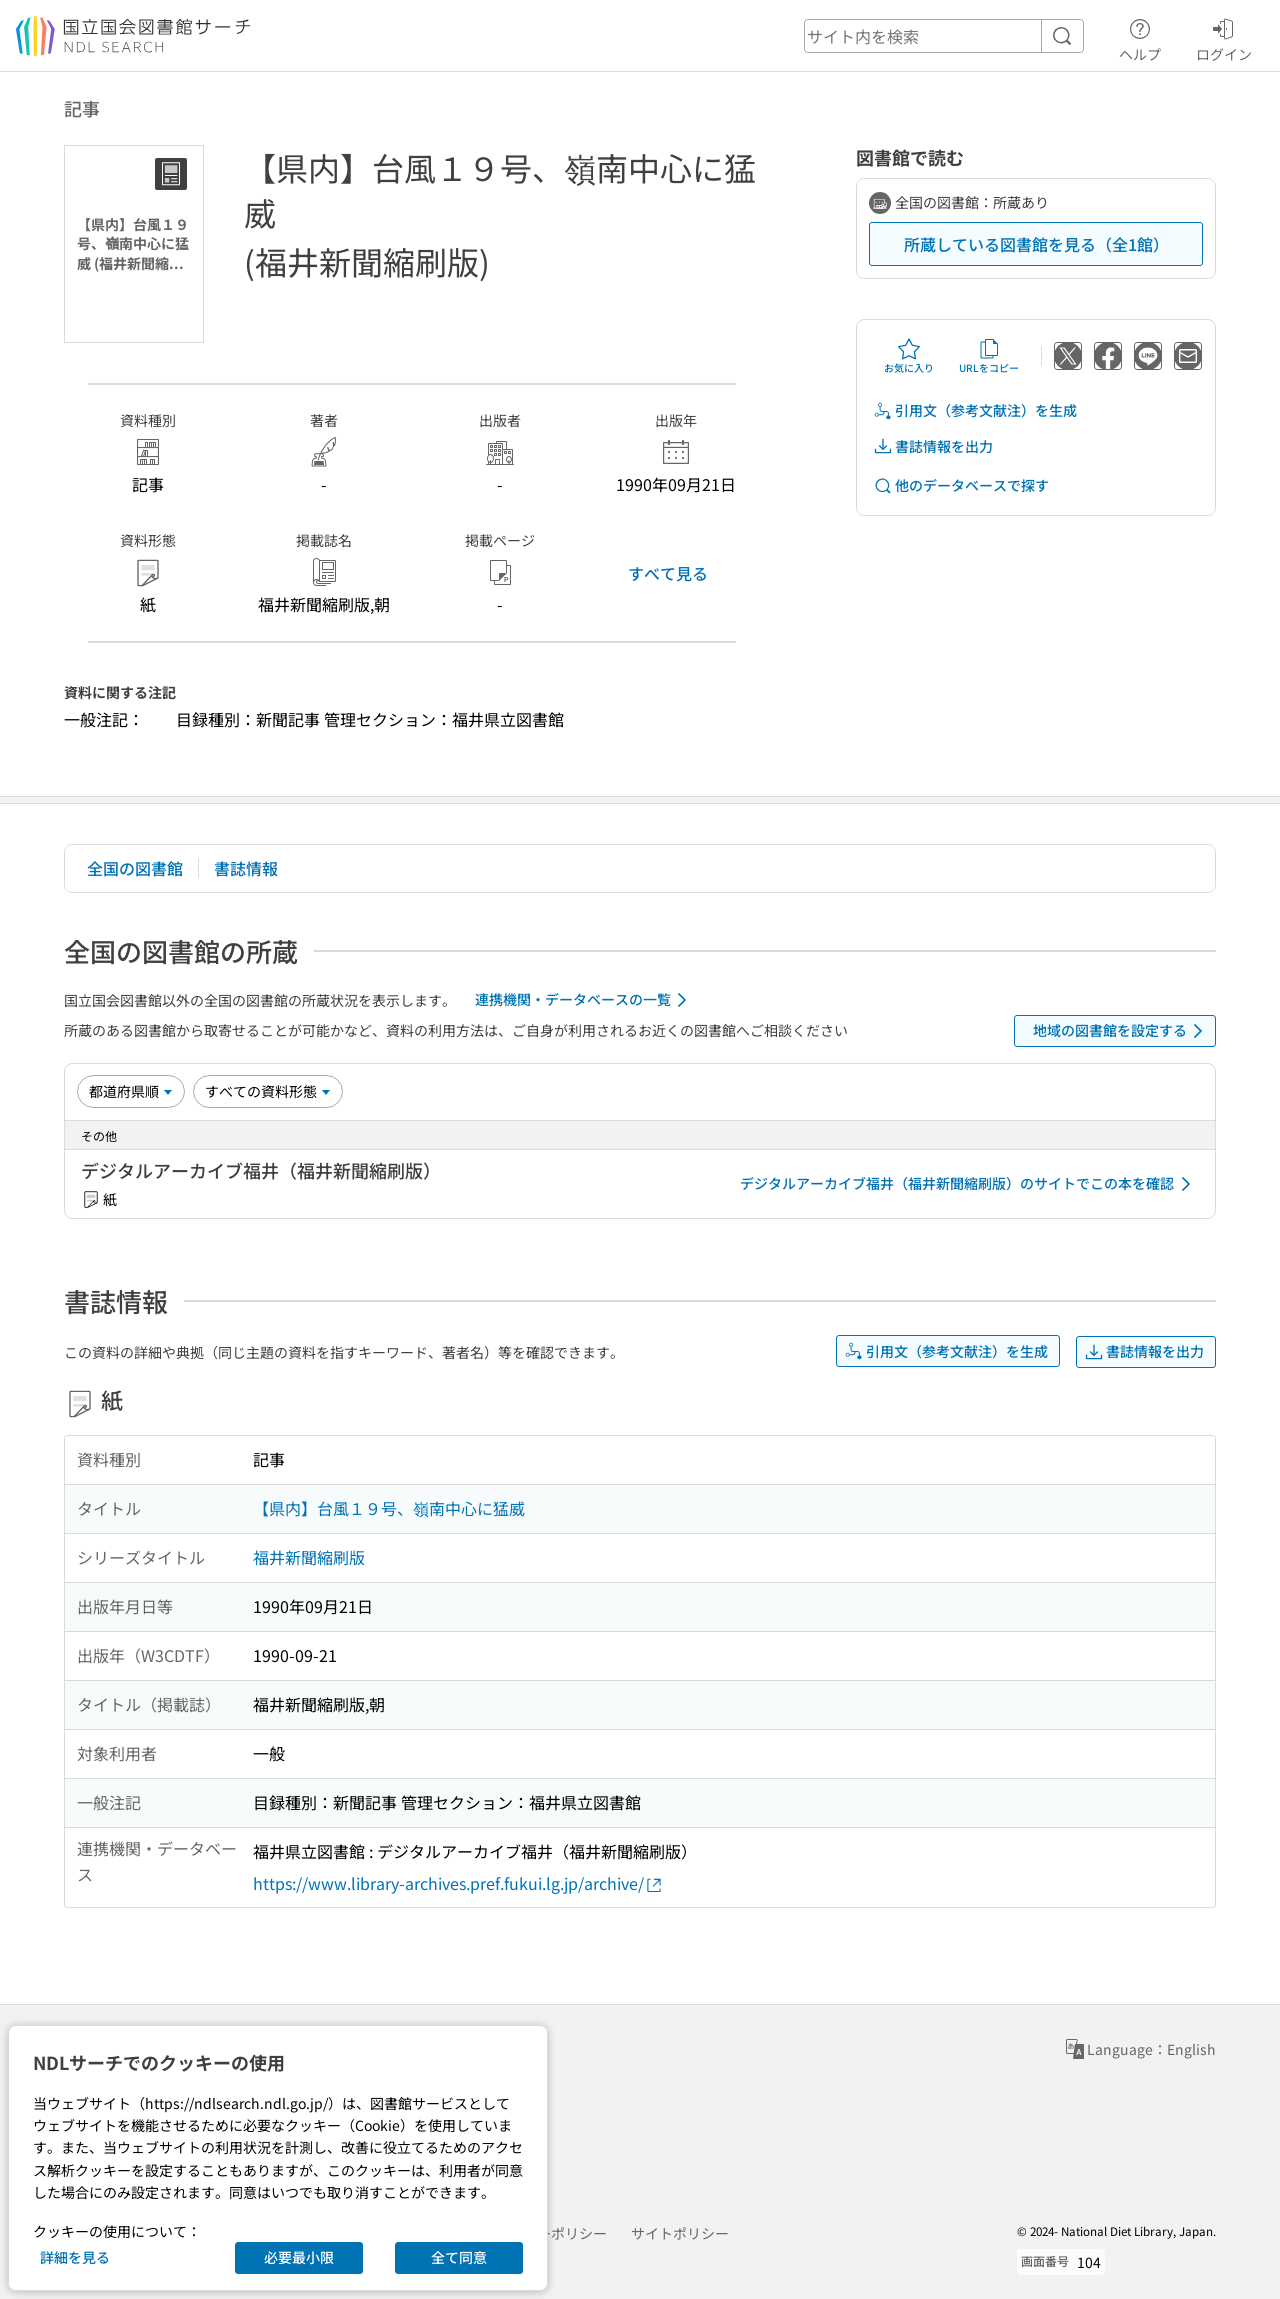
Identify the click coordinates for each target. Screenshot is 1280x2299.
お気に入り (909, 356)
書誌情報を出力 (933, 446)
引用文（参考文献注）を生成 (975, 410)
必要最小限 (299, 2257)
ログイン (1224, 37)
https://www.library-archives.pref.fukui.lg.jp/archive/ (458, 1883)
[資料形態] (268, 1091)
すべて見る (668, 573)
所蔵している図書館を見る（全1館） (1036, 244)
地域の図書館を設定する (1121, 1031)
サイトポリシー (680, 2233)
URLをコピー (989, 356)
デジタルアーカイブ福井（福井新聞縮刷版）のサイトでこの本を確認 (969, 1184)
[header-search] (944, 36)
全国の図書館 (135, 868)
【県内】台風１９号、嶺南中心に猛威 (389, 1508)
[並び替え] (131, 1091)
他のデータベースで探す (961, 485)
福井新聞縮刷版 (309, 1557)
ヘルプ (1140, 37)
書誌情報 (246, 868)
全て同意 (459, 2257)
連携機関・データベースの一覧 (584, 1000)
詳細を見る (75, 2257)
